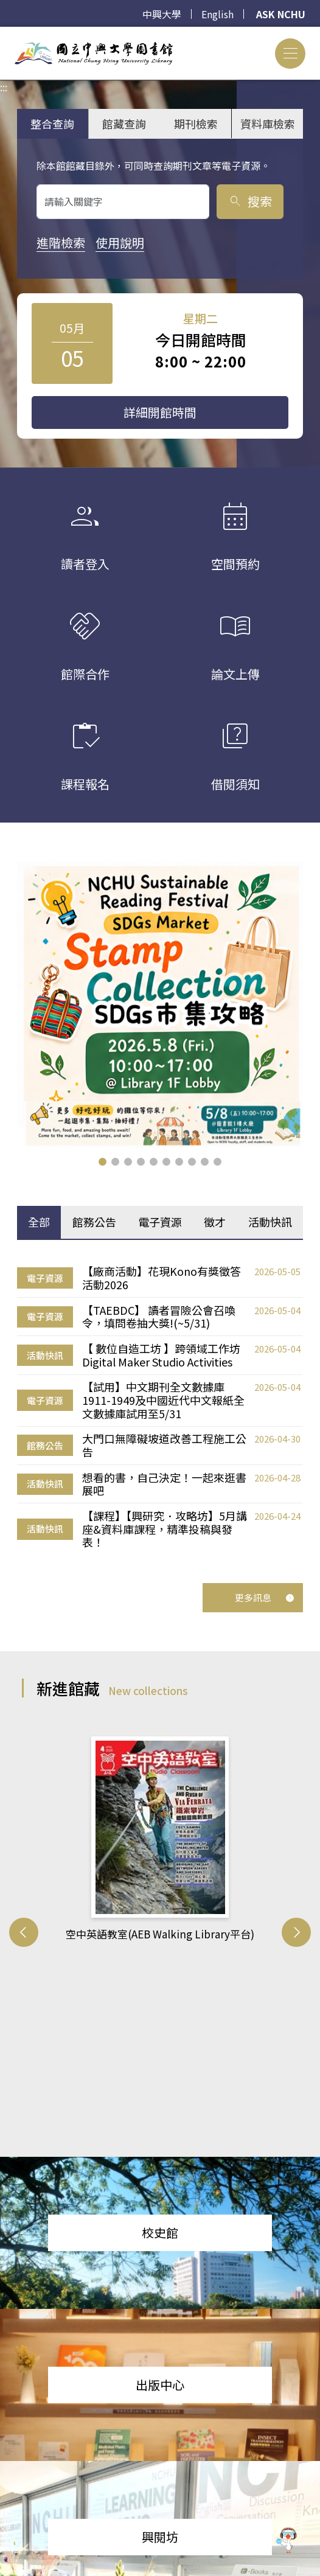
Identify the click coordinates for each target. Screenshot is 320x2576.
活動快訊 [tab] (270, 1222)
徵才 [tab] (215, 1222)
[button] (102, 1162)
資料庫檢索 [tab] (267, 123)
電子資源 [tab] (160, 1222)
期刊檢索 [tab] (196, 123)
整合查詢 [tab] (52, 123)
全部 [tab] (39, 1222)
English (217, 14)
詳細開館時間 (160, 412)
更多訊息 (264, 1597)
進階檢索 (61, 242)
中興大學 (161, 14)
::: (3, 34)
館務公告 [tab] (94, 1222)
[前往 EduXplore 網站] (286, 2537)
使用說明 (120, 242)
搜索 (249, 201)
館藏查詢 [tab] (124, 123)
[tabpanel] (160, 1407)
